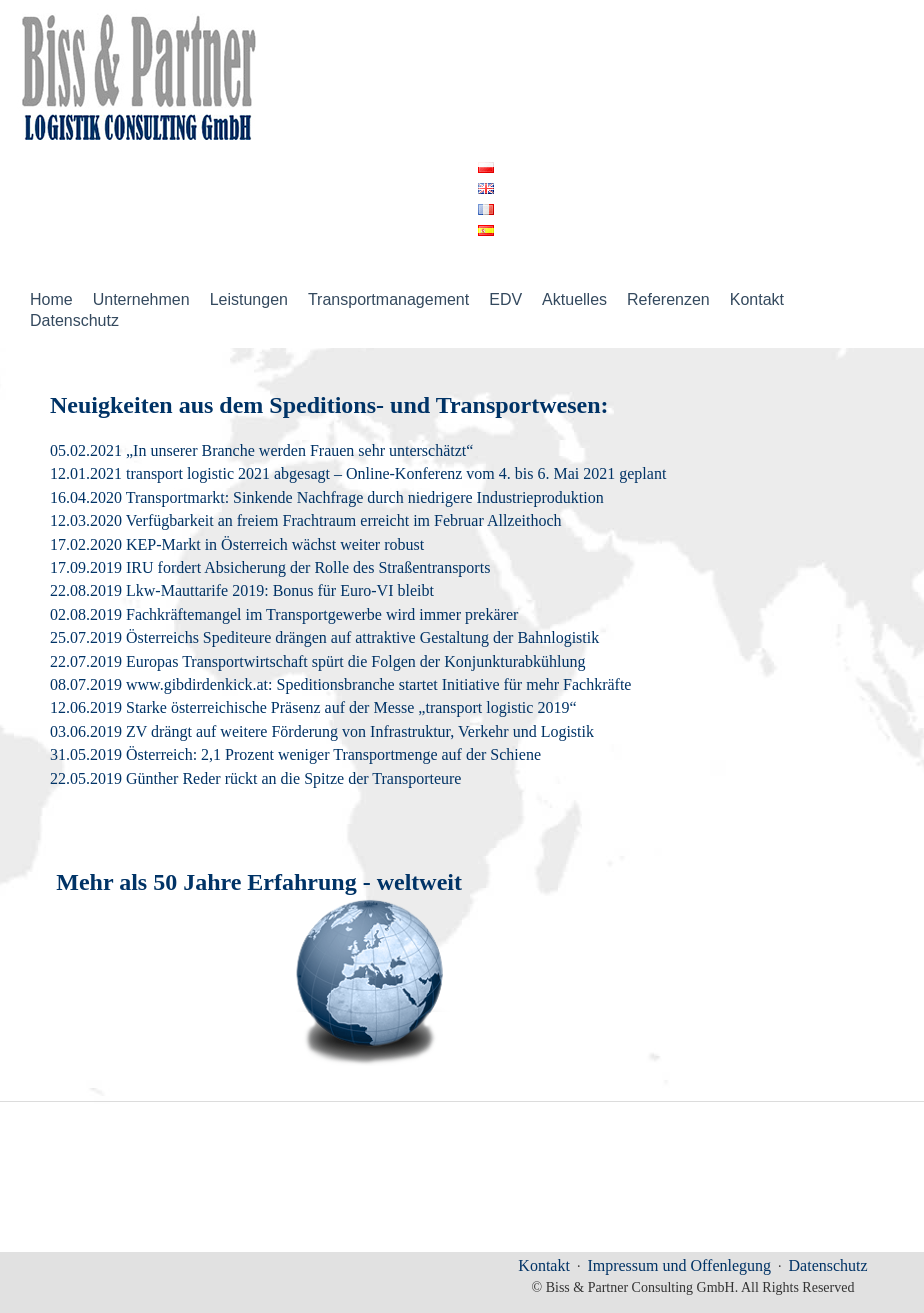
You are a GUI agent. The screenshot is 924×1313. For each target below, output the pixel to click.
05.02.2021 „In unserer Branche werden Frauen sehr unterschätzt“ (261, 450)
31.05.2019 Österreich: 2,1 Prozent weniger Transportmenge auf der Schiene (295, 754)
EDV (505, 299)
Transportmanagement (388, 299)
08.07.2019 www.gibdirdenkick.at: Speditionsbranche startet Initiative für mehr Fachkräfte (340, 684)
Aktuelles (574, 299)
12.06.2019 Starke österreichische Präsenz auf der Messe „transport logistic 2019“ (313, 707)
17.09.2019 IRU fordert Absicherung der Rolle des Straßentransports (270, 567)
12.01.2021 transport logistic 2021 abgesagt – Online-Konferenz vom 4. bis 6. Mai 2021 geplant (358, 473)
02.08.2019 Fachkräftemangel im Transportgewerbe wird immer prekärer (284, 614)
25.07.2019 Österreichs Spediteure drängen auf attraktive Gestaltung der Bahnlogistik (324, 637)
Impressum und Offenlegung (679, 1265)
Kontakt (757, 299)
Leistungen (249, 299)
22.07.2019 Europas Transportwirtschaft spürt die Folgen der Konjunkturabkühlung (318, 661)
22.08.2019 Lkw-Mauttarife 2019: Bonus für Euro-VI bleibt (242, 590)
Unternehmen (141, 299)
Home (51, 299)
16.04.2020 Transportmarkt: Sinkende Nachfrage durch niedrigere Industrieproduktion (327, 497)
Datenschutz (74, 320)
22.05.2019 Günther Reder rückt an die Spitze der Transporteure (255, 778)
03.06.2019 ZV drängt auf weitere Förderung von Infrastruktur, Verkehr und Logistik (322, 731)
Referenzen (668, 299)
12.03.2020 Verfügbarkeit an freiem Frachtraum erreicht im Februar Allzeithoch (306, 520)
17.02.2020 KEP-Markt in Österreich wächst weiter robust (237, 544)
